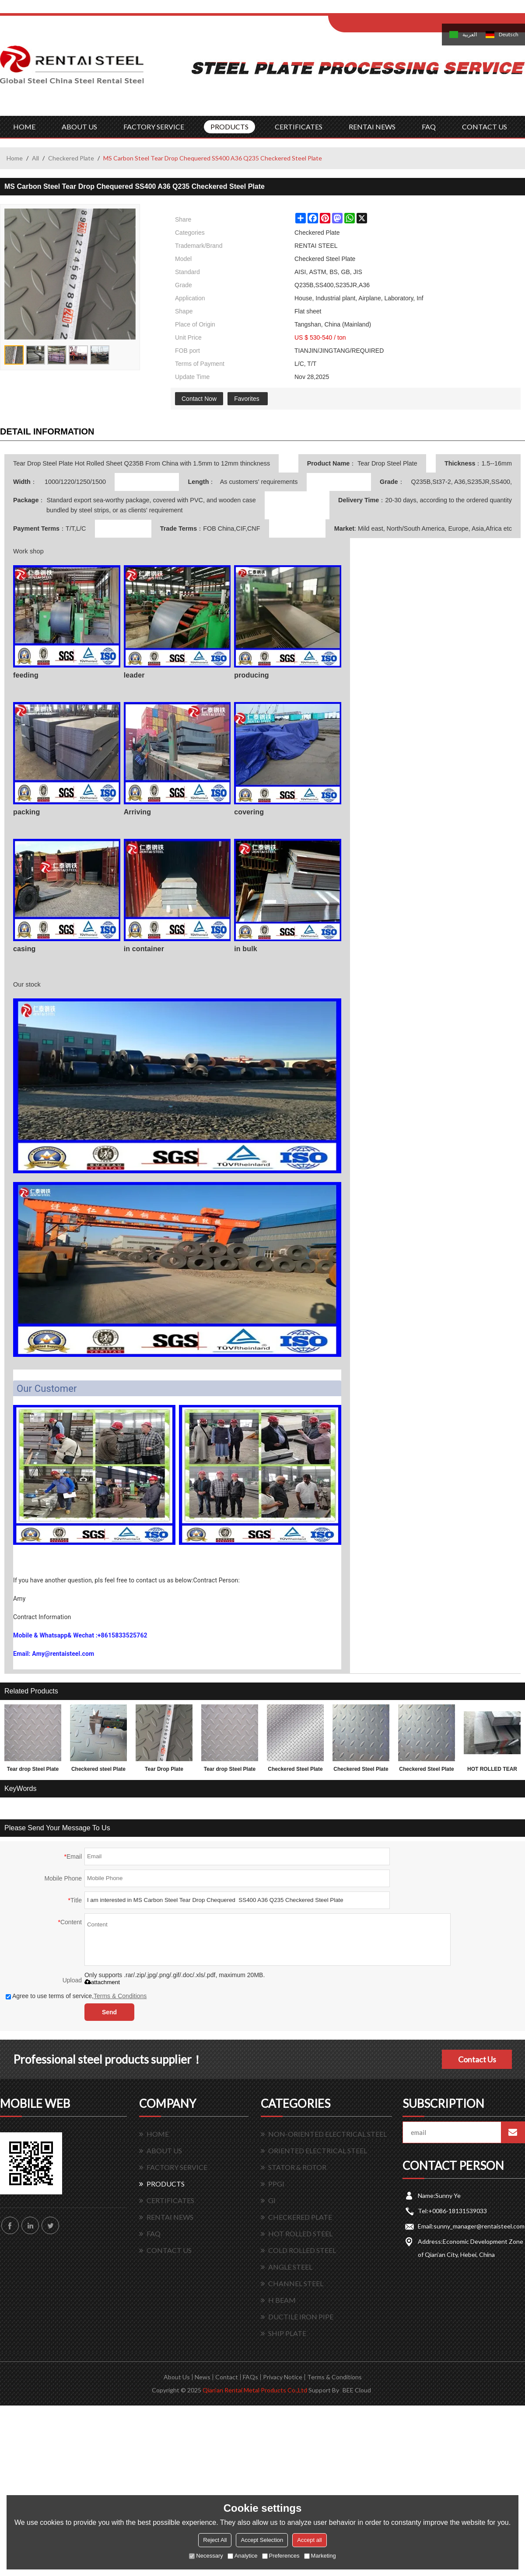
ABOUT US (79, 126)
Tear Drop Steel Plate (386, 463)
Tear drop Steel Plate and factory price (33, 1771)
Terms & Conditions (120, 1995)
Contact (226, 2377)
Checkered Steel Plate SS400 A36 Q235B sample (426, 1771)
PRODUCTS (229, 126)
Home (15, 158)
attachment (102, 1982)
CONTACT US (484, 126)
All (35, 158)
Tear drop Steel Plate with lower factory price (230, 1771)
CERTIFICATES (298, 126)
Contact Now (199, 398)
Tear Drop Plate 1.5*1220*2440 (164, 1771)
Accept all (309, 2540)
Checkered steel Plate (98, 1769)
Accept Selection (262, 2540)
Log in (382, 9)
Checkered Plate (71, 158)
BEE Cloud (357, 2390)
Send (109, 2012)
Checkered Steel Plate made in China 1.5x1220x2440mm (360, 1771)
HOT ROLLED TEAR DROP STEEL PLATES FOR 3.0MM (492, 1771)
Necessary (206, 2555)
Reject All (215, 2540)
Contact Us (477, 2059)
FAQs (250, 2377)
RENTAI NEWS (372, 126)
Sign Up (401, 9)
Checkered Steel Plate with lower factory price (295, 1771)
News (202, 2377)
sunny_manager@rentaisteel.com (479, 2226)
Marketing (320, 2555)
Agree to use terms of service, (76, 1995)
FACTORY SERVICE (153, 126)
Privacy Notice (282, 2377)
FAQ (429, 126)
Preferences (281, 2555)
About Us (177, 2377)
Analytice (243, 2555)
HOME (24, 126)
